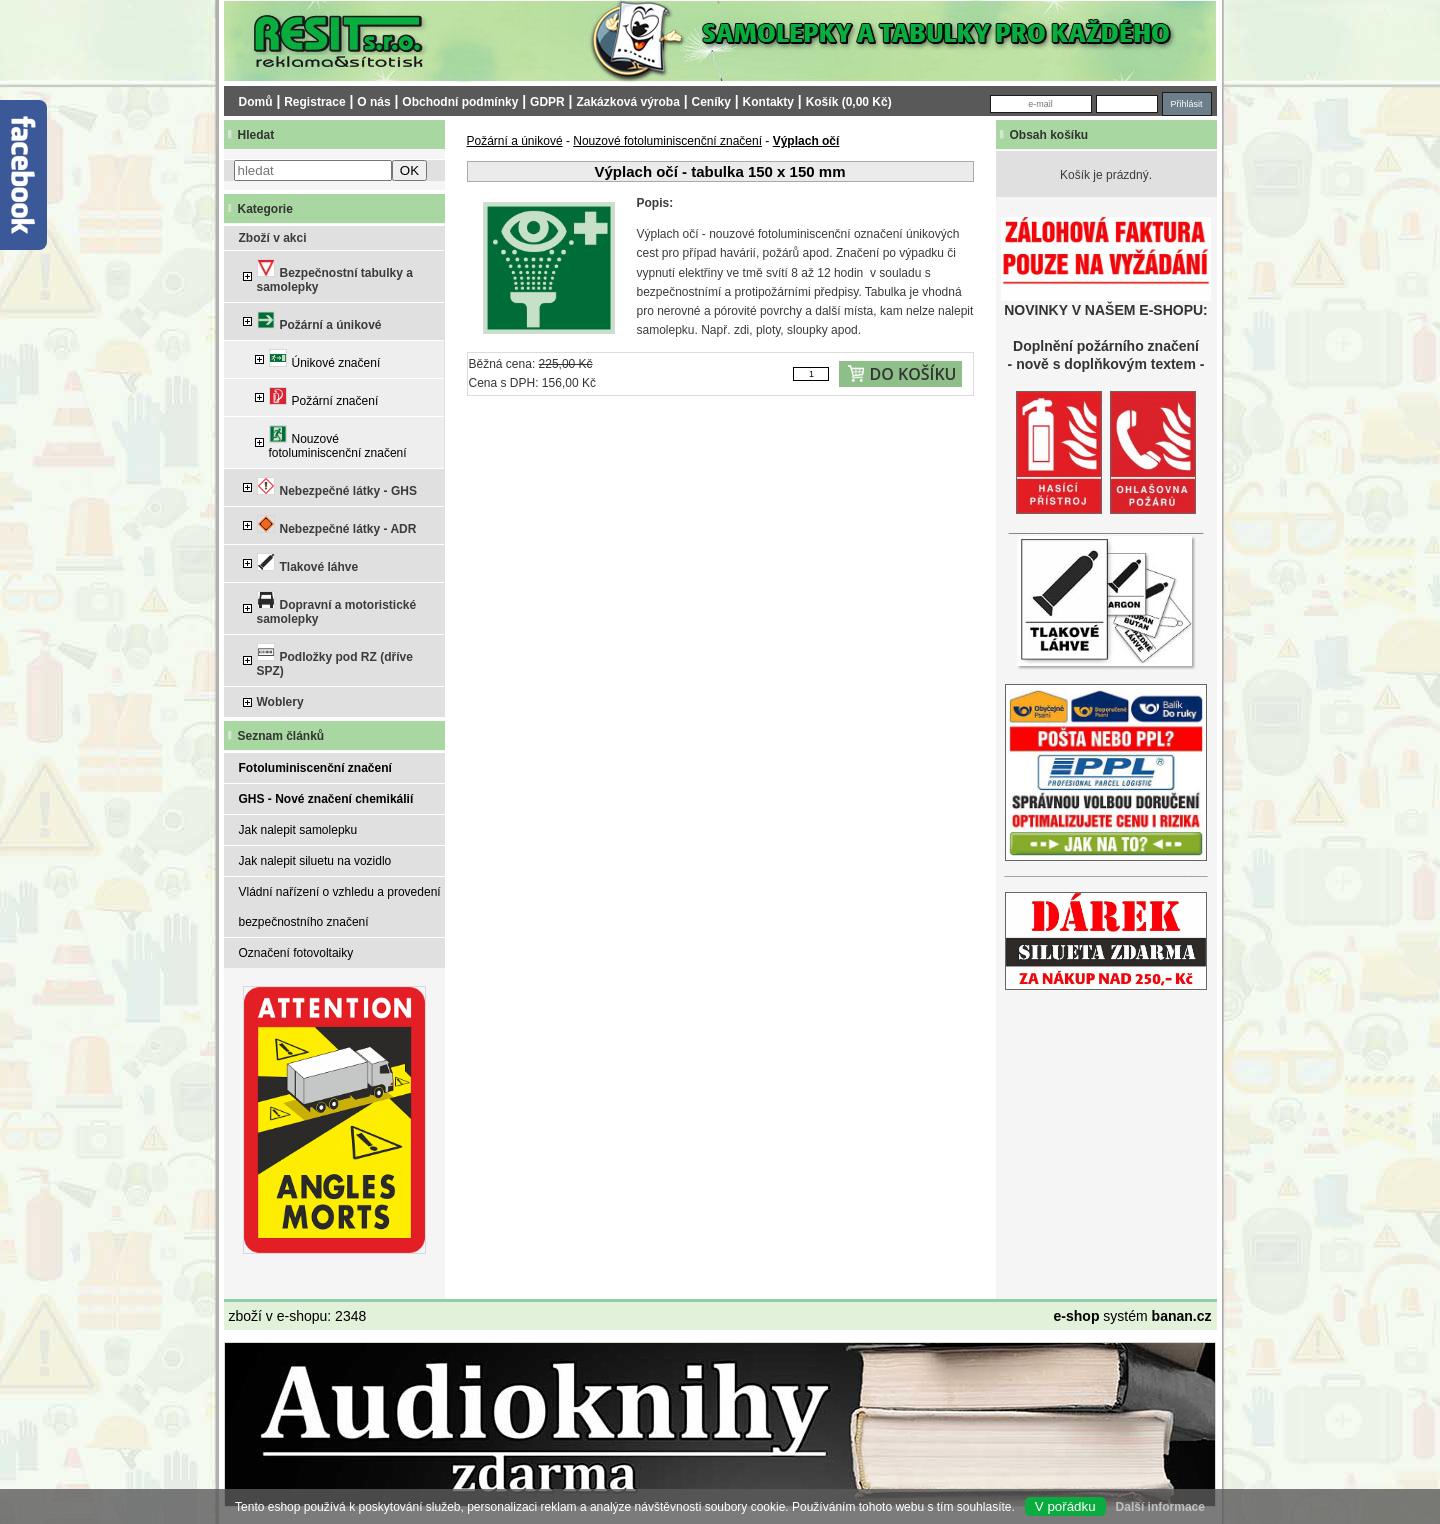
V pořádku (1065, 1506)
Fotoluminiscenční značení (315, 768)
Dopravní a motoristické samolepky (337, 608)
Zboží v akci (273, 238)
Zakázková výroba (627, 102)
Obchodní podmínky (460, 102)
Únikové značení (325, 359)
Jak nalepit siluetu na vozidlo (315, 861)
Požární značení (324, 397)
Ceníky (711, 102)
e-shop (1077, 1316)
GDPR (547, 102)
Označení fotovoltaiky (296, 953)
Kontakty (768, 102)
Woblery (280, 702)
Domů (256, 102)
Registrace (314, 102)
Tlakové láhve (308, 563)
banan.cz (1182, 1316)
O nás (373, 102)
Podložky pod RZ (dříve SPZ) (335, 660)
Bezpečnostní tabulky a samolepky (335, 276)
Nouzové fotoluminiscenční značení (338, 442)
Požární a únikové (319, 321)
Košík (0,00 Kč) (849, 102)
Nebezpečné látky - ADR (337, 525)
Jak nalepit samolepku (298, 830)
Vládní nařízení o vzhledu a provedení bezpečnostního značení (340, 907)
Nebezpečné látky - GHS (337, 487)
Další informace (1160, 1507)
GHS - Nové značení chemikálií (326, 799)
